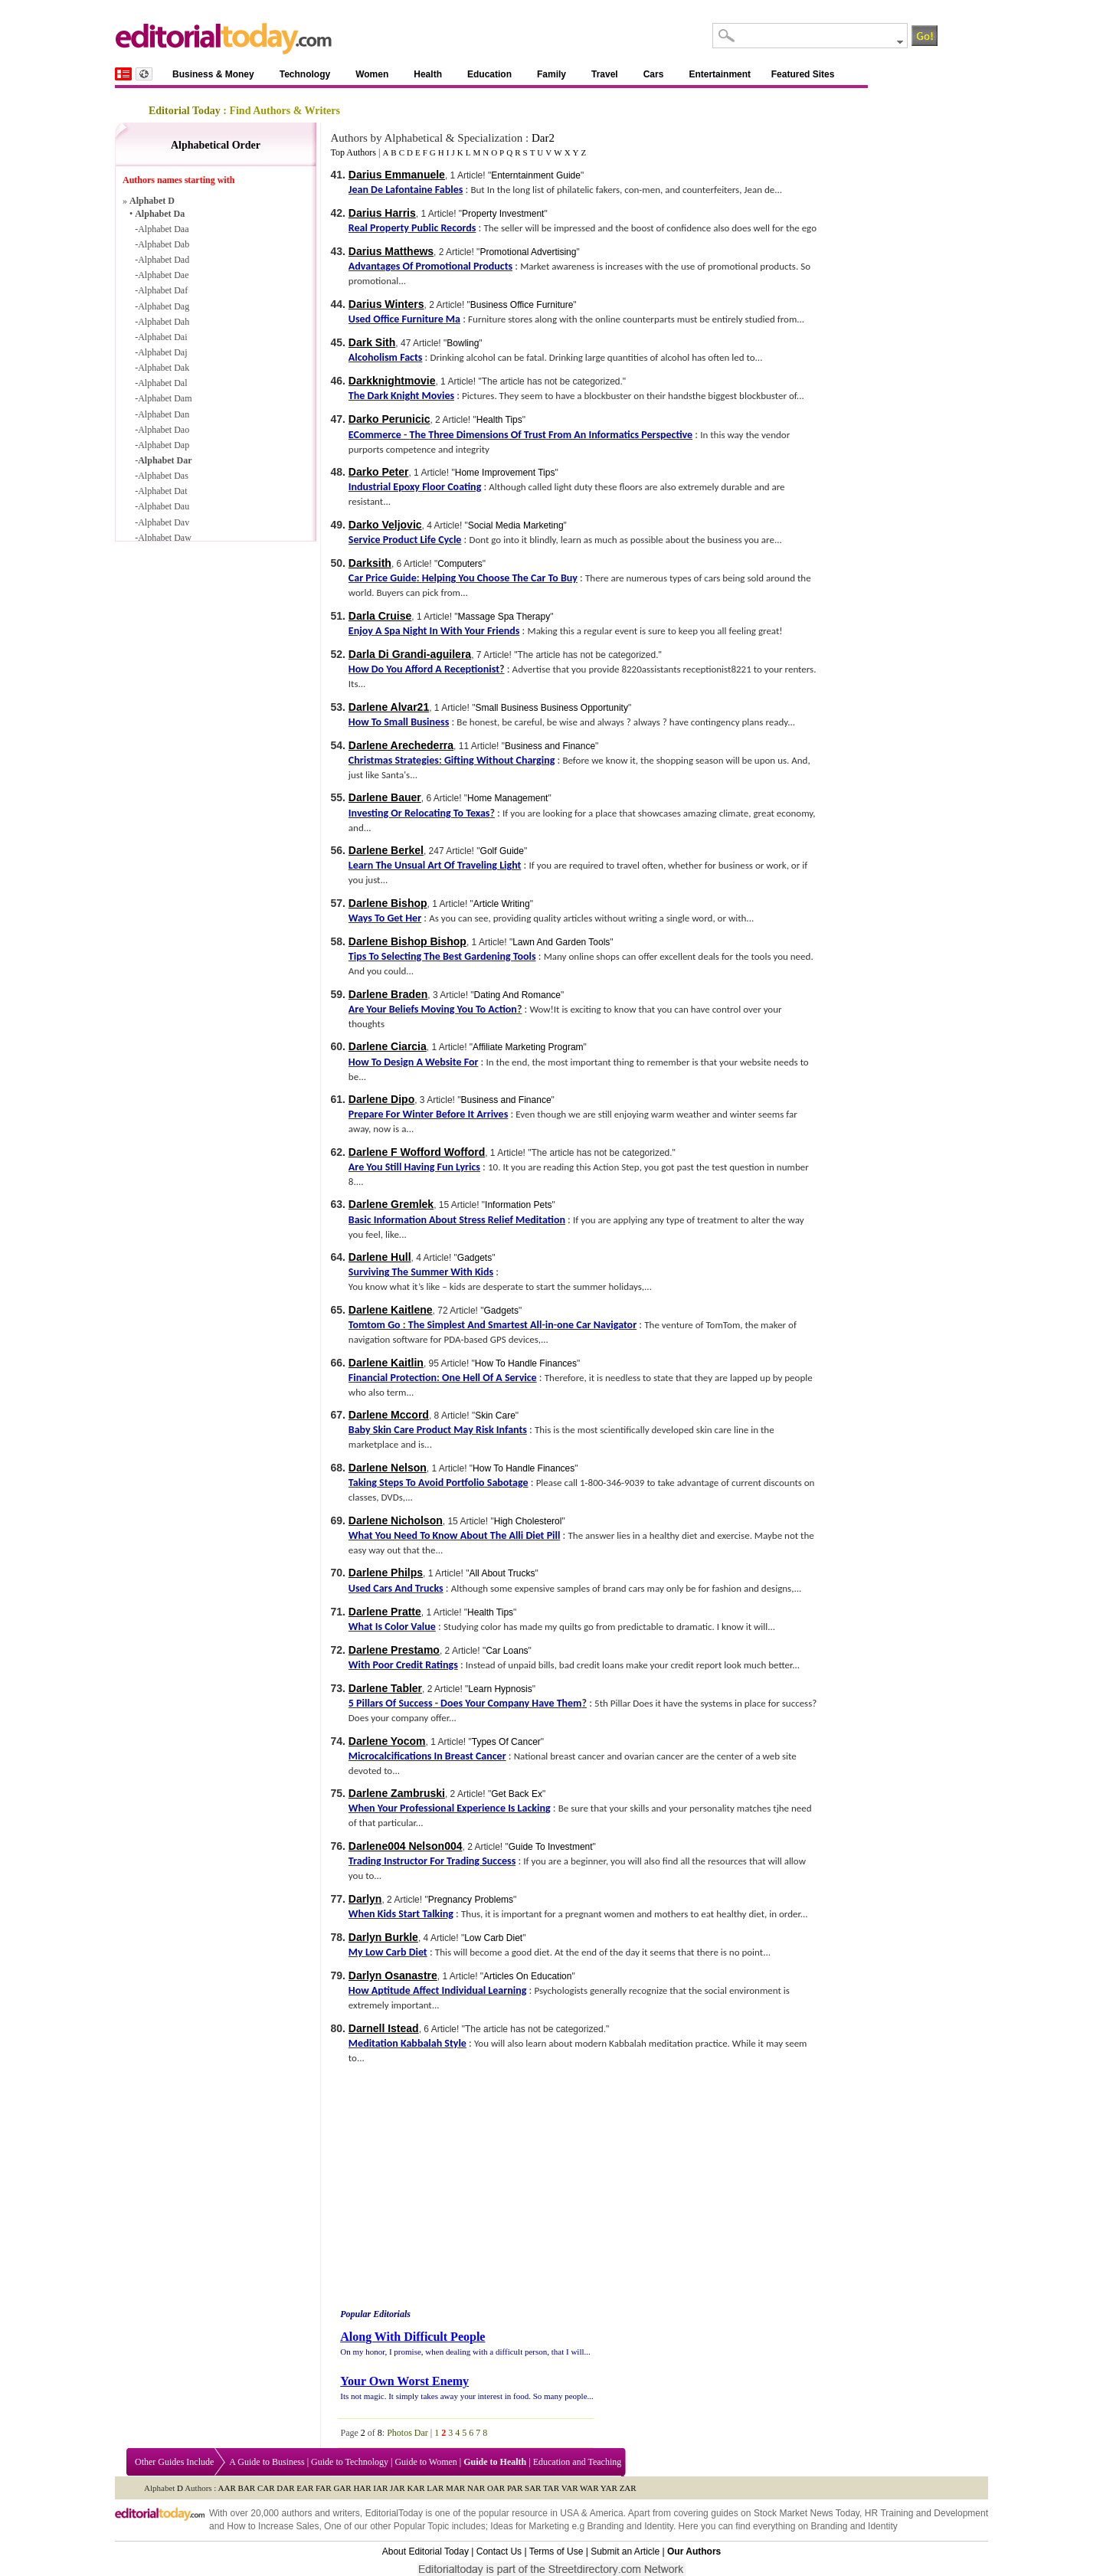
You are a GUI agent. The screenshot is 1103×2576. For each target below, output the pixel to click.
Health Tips (499, 419)
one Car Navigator (597, 1324)
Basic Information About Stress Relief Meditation (457, 1219)
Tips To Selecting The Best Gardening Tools (442, 956)
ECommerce (375, 434)
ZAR (628, 2488)
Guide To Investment (551, 1846)
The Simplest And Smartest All (475, 1324)
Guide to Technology (349, 2462)
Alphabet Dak (163, 367)
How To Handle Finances (526, 1363)
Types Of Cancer (506, 1741)
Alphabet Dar (164, 460)
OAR (496, 2488)
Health (428, 74)
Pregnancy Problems (470, 1899)
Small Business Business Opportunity (551, 707)
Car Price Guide (383, 577)
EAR (304, 2488)
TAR (551, 2488)
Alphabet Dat (162, 491)
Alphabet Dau (163, 506)
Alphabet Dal (162, 383)
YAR (609, 2488)
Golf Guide (502, 851)
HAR (362, 2488)
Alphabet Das (163, 475)
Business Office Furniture (522, 304)
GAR (342, 2488)
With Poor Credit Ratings (403, 1664)
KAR (415, 2488)
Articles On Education (527, 1976)
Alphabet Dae (163, 275)
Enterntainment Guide (536, 175)
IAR (380, 2488)
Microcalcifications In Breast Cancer (427, 1756)
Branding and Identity (630, 2526)
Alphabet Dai (162, 337)
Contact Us (499, 2551)
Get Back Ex (516, 1794)
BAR (247, 2488)
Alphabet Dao (163, 429)
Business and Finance (550, 746)
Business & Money (213, 74)
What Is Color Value (392, 1626)
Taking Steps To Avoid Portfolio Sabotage (439, 1482)
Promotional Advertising (527, 252)
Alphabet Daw (164, 537)
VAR (569, 2488)
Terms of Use (556, 2551)
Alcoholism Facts (386, 357)
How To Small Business (399, 721)
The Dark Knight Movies (401, 395)
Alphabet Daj (162, 352)
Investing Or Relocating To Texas (419, 813)
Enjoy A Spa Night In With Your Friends (434, 630)
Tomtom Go (375, 1324)
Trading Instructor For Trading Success (432, 1860)
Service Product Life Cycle (405, 539)
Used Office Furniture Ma (404, 319)
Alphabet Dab (163, 244)
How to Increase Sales (273, 2526)
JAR (397, 2488)
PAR (514, 2488)
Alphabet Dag (163, 306)
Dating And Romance (517, 995)
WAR (589, 2488)
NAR (476, 2488)
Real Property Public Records (412, 227)
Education (489, 74)
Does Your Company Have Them (510, 1703)
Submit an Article (625, 2551)
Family (551, 74)
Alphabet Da (160, 213)
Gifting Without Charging (499, 760)
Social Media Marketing (516, 525)
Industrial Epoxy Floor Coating (415, 486)
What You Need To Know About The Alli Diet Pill (455, 1535)
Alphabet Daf (163, 290)
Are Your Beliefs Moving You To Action (433, 1009)
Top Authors (353, 152)
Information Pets (518, 1205)
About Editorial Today (425, 2551)
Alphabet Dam (164, 398)
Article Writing (501, 903)
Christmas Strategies (394, 760)
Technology (305, 74)
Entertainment (720, 74)
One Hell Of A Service (489, 1377)
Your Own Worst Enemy (404, 2381)
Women (371, 74)
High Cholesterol (528, 1521)
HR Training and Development (926, 2513)
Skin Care (495, 1415)
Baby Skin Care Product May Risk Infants (438, 1429)
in (549, 1324)
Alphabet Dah (163, 321)
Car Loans (507, 1650)
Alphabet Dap (163, 445)
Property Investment (503, 213)
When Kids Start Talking (401, 1913)
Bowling (463, 343)
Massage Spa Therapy (504, 616)
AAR (227, 2488)
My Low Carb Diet (388, 1952)
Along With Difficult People (412, 2336)
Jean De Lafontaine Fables (406, 189)
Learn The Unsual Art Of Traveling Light (435, 865)
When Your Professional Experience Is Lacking (450, 1808)
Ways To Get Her (385, 918)
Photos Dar (407, 2432)
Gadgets (474, 1257)
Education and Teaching (577, 2462)
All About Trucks (502, 1573)
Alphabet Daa (163, 229)
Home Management (507, 798)
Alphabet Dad (163, 259)
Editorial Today (185, 110)
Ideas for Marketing (529, 2526)
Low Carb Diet (493, 1938)
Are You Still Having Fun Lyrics (414, 1166)
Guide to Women (425, 2462)
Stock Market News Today (806, 2513)
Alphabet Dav (163, 522)
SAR (533, 2488)
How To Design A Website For (414, 1062)
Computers (460, 563)
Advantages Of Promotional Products (430, 266)
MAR (455, 2488)
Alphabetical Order (215, 145)
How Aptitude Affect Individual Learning (437, 1990)
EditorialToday (394, 2513)
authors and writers (320, 2513)
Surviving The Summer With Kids (421, 1271)
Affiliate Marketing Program (528, 1047)
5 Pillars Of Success (391, 1703)
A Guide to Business (266, 2462)
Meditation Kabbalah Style (407, 2043)
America (607, 2513)
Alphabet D (152, 200)
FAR (324, 2488)
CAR (266, 2488)
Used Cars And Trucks (396, 1588)
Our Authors (694, 2551)
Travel (604, 74)
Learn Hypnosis (500, 1689)
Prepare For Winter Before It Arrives (428, 1114)
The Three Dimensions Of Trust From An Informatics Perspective (551, 434)
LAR (435, 2488)
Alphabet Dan (163, 414)
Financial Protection (393, 1377)
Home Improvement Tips (505, 472)
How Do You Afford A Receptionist (424, 669)
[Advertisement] (466, 2188)
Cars (653, 74)
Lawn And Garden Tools (561, 942)
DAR (285, 2488)
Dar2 (543, 138)
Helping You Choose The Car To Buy (500, 577)
